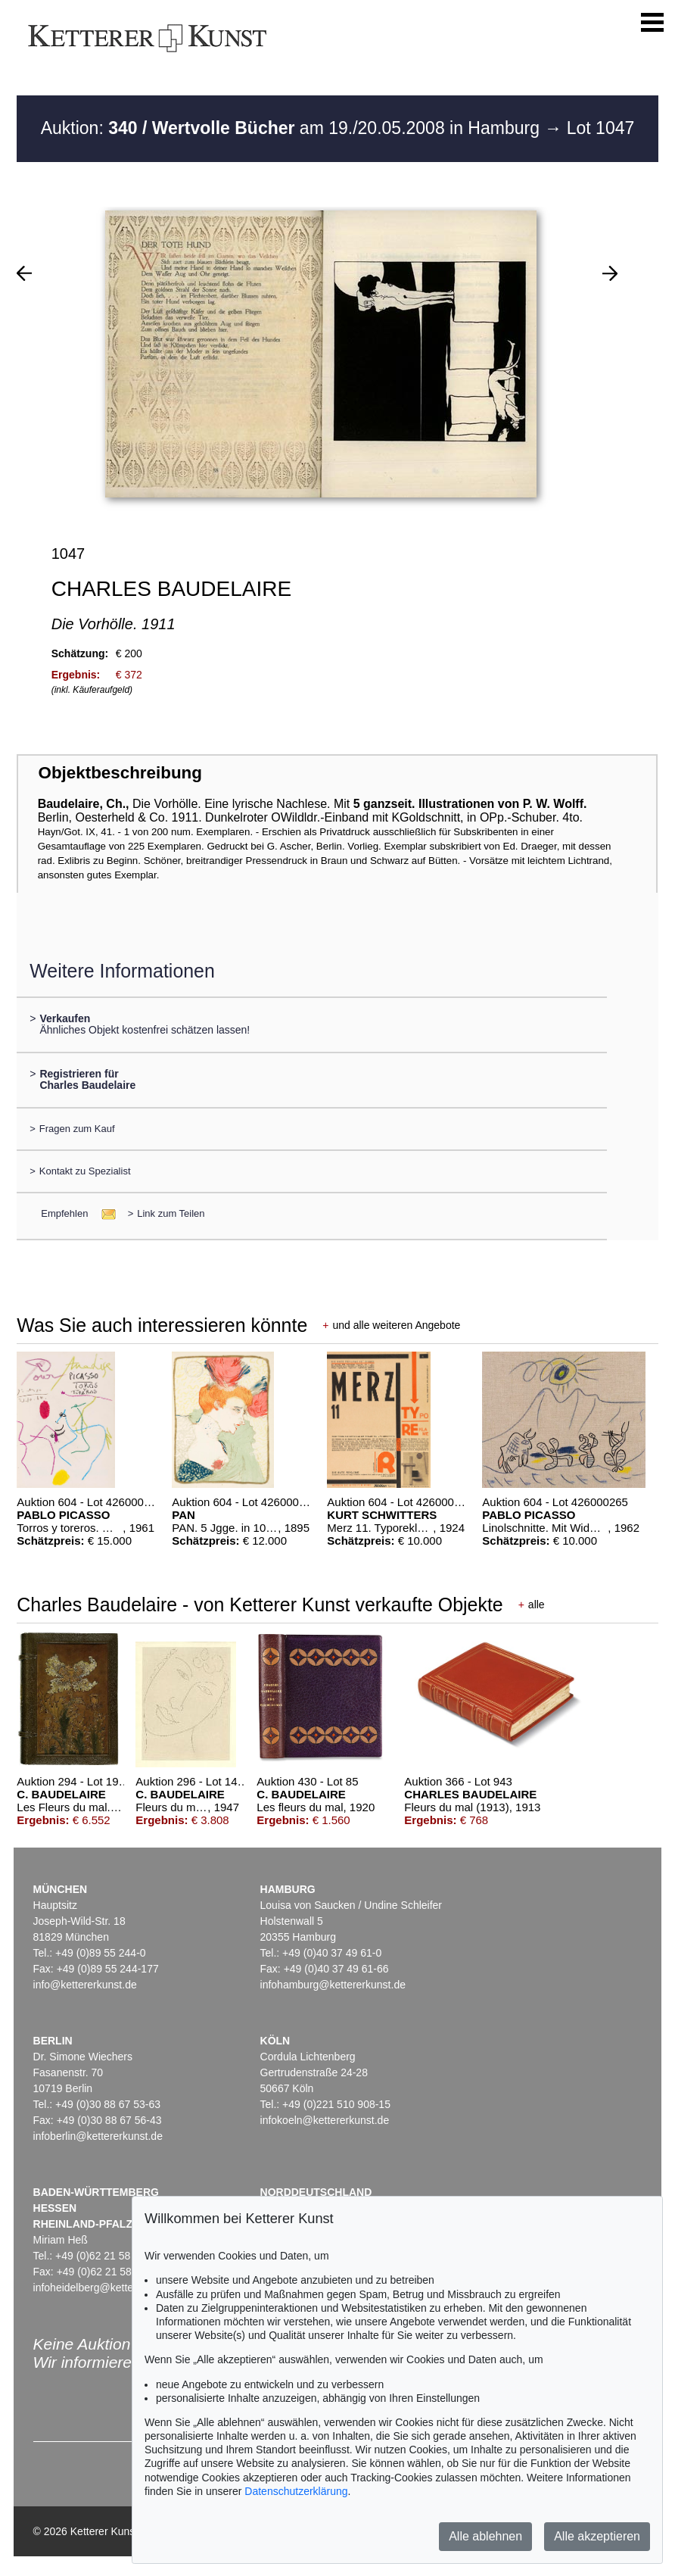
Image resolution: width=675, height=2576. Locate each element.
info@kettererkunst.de (85, 1985)
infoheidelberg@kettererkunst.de (110, 2287)
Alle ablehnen (485, 2536)
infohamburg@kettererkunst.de (333, 1985)
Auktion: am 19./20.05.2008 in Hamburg (293, 128)
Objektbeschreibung (119, 772)
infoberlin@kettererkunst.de (98, 2136)
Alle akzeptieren (597, 2536)
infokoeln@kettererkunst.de (325, 2120)
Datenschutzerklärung (295, 2491)
